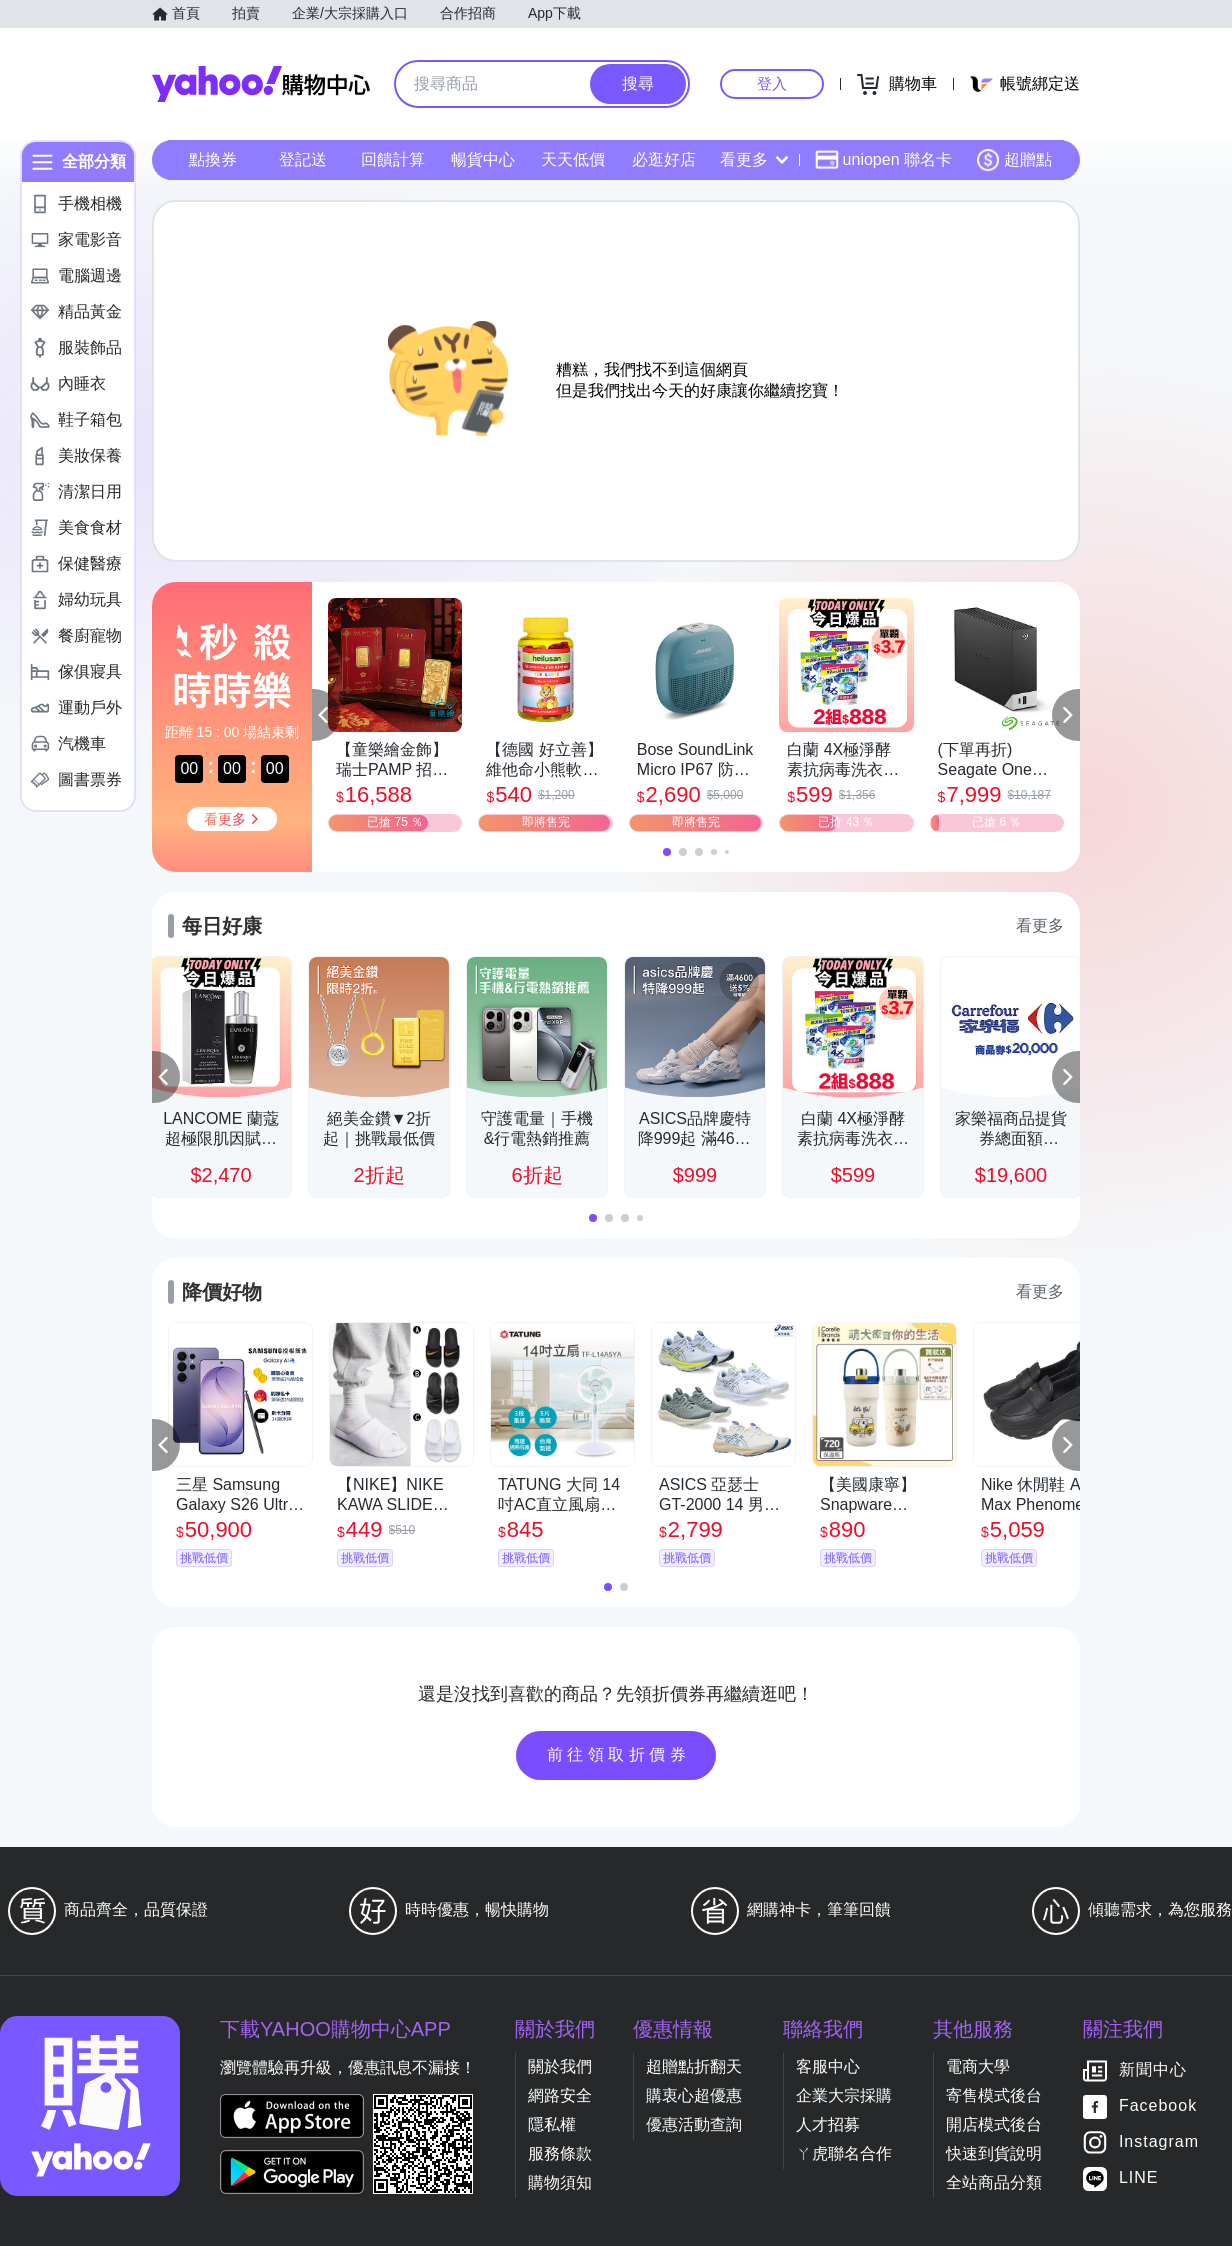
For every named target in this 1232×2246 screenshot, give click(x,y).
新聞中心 (1153, 2070)
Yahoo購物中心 (261, 84)
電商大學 (978, 2066)
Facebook (1158, 2106)
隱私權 (552, 2124)
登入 (772, 83)
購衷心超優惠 (694, 2095)
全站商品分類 (994, 2182)
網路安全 (560, 2095)
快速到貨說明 (994, 2153)
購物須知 (560, 2182)
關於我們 (560, 2066)
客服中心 (828, 2066)
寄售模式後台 (994, 2095)
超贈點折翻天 (694, 2066)
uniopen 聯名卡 (883, 160)
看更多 (754, 159)
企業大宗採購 (844, 2095)
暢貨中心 (483, 159)
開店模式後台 (994, 2124)
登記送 (303, 159)
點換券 (213, 159)
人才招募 (828, 2124)
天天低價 (573, 159)
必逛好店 (664, 159)
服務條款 (560, 2153)
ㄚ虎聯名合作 (844, 2153)
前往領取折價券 (619, 1754)
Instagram (1159, 2142)
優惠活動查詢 (694, 2124)
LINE (1139, 2178)
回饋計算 (393, 159)
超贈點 (1014, 160)
